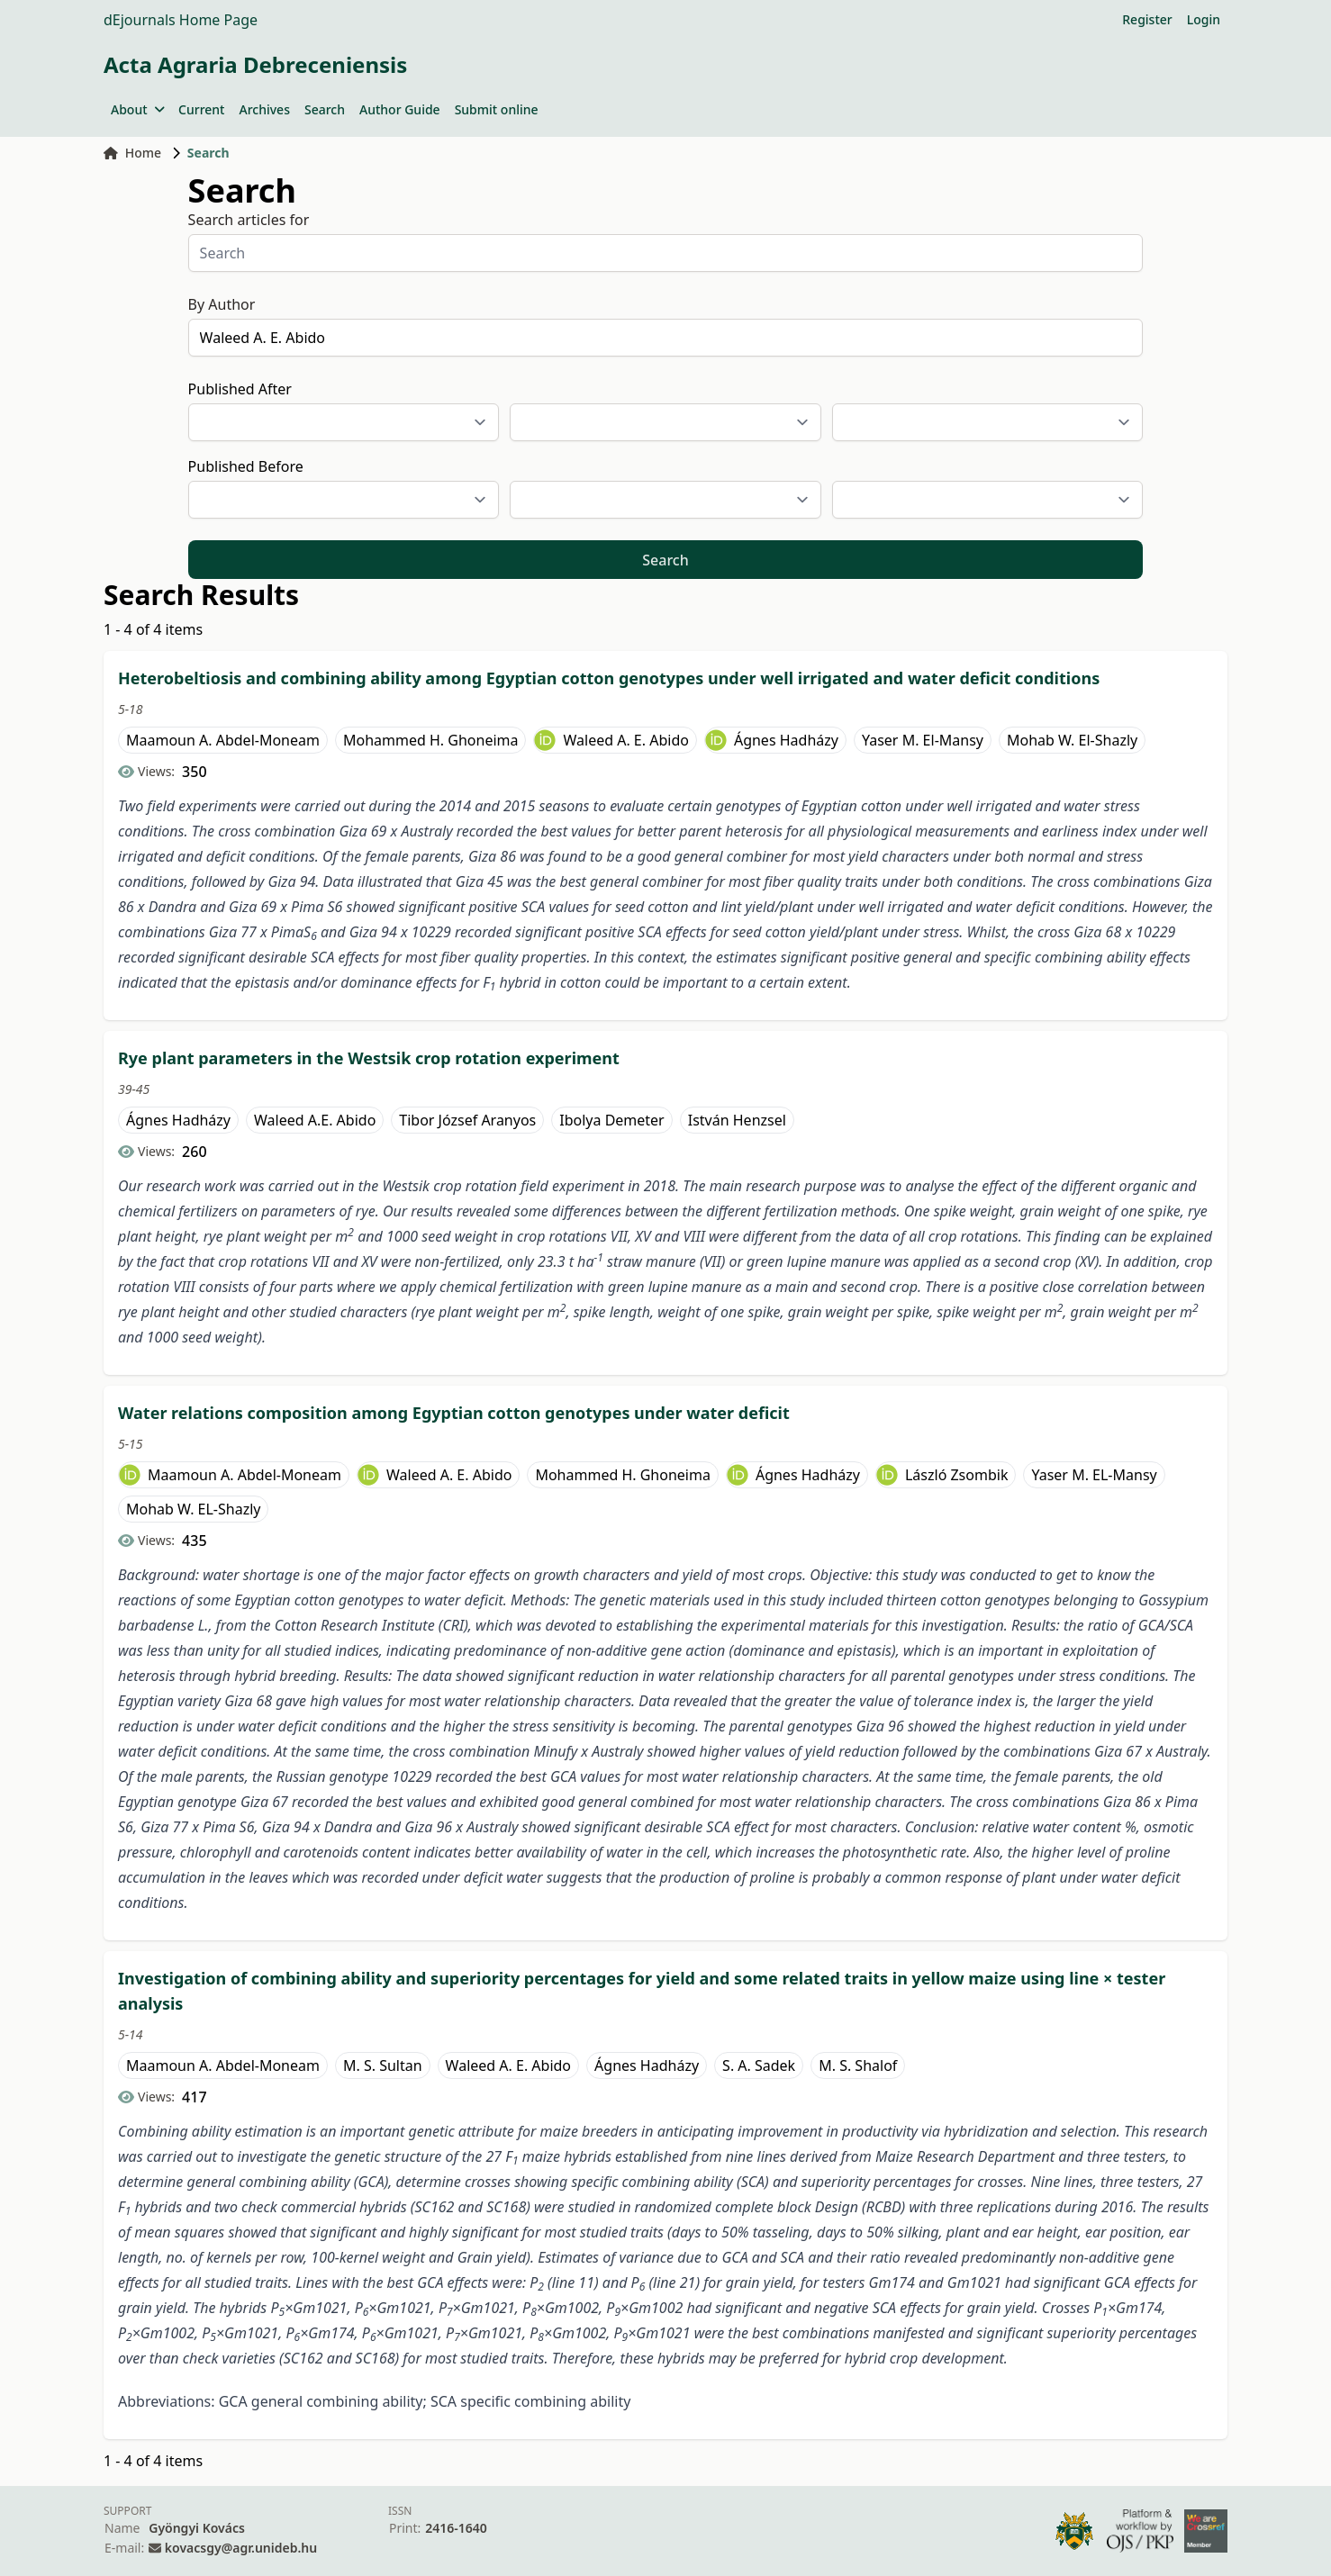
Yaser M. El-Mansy (922, 740)
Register (1147, 19)
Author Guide (399, 109)
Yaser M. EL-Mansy (1093, 1475)
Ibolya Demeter (611, 1120)
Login (1203, 19)
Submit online (497, 109)
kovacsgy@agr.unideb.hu (241, 2547)
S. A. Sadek (758, 2065)
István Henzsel (737, 1120)
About (137, 109)
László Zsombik (956, 1475)
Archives (264, 109)
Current (201, 109)
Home (132, 152)
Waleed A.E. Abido (315, 1120)
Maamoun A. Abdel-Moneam (223, 740)
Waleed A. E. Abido (625, 740)
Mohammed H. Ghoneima (431, 740)
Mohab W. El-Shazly (1072, 740)
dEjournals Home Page (181, 20)
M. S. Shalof (858, 2065)
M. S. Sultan (382, 2065)
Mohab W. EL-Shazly (193, 1509)
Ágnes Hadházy (786, 740)
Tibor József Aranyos (467, 1120)
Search (324, 109)
